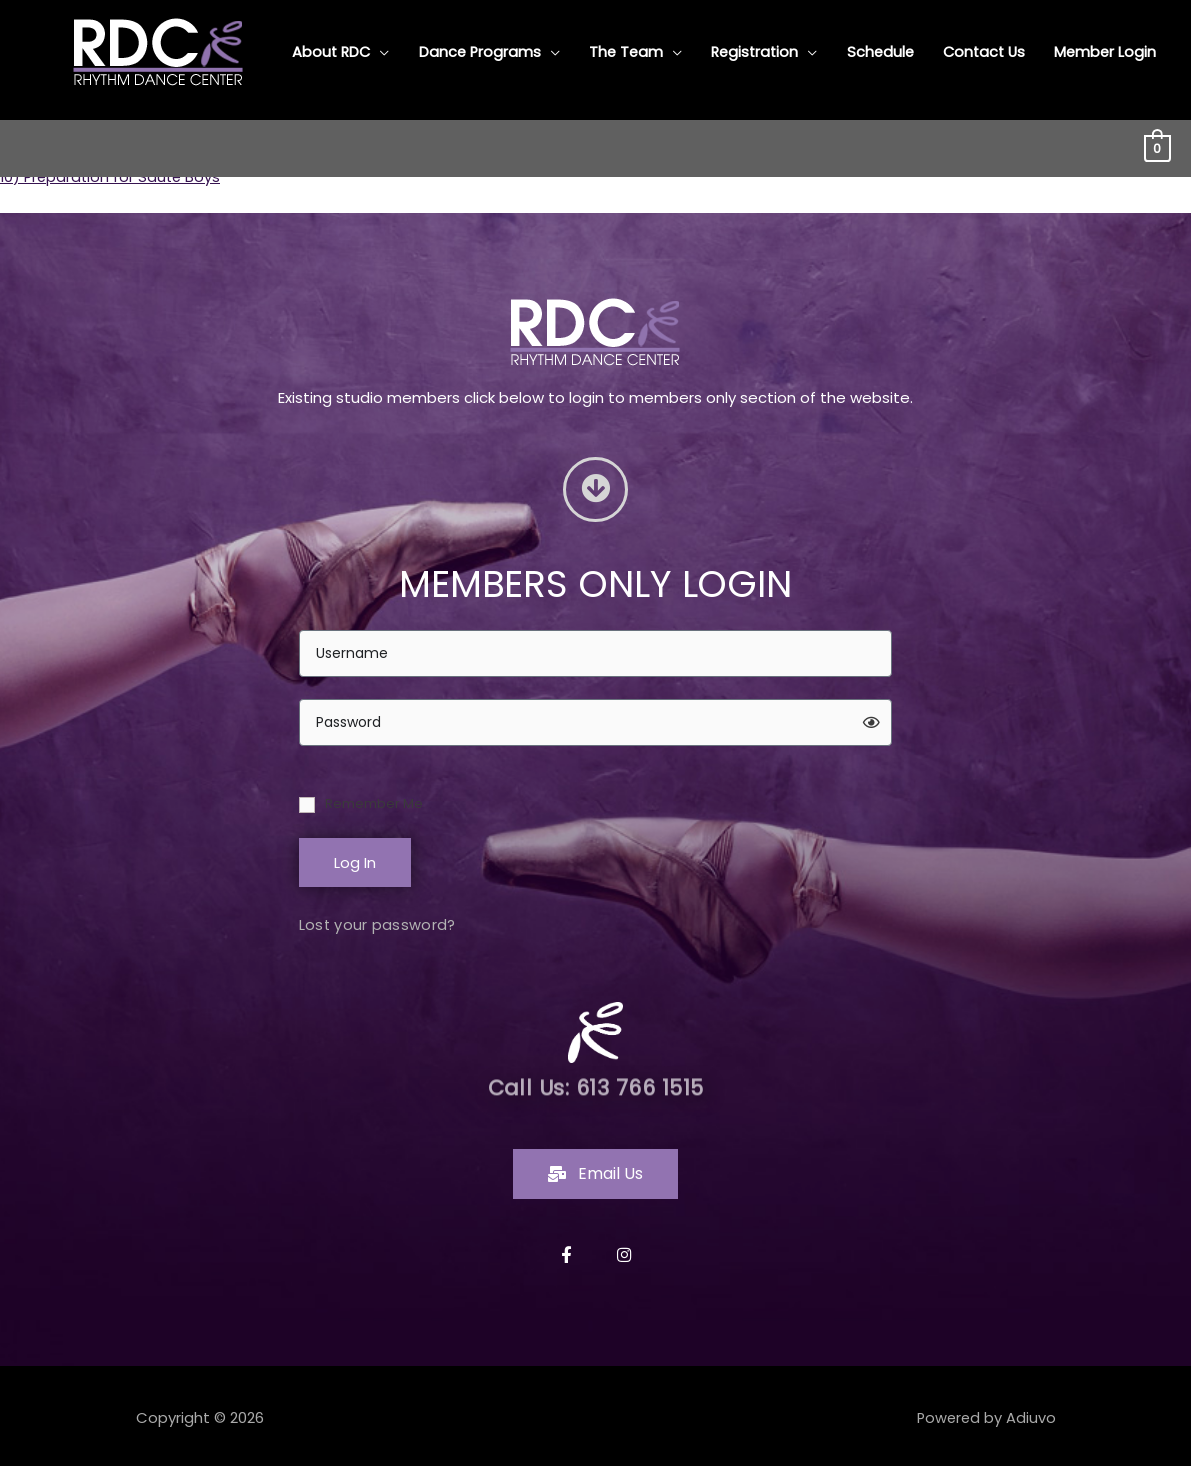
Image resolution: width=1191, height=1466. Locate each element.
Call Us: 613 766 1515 (595, 1083)
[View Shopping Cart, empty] (1157, 140)
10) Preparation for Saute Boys (113, 176)
